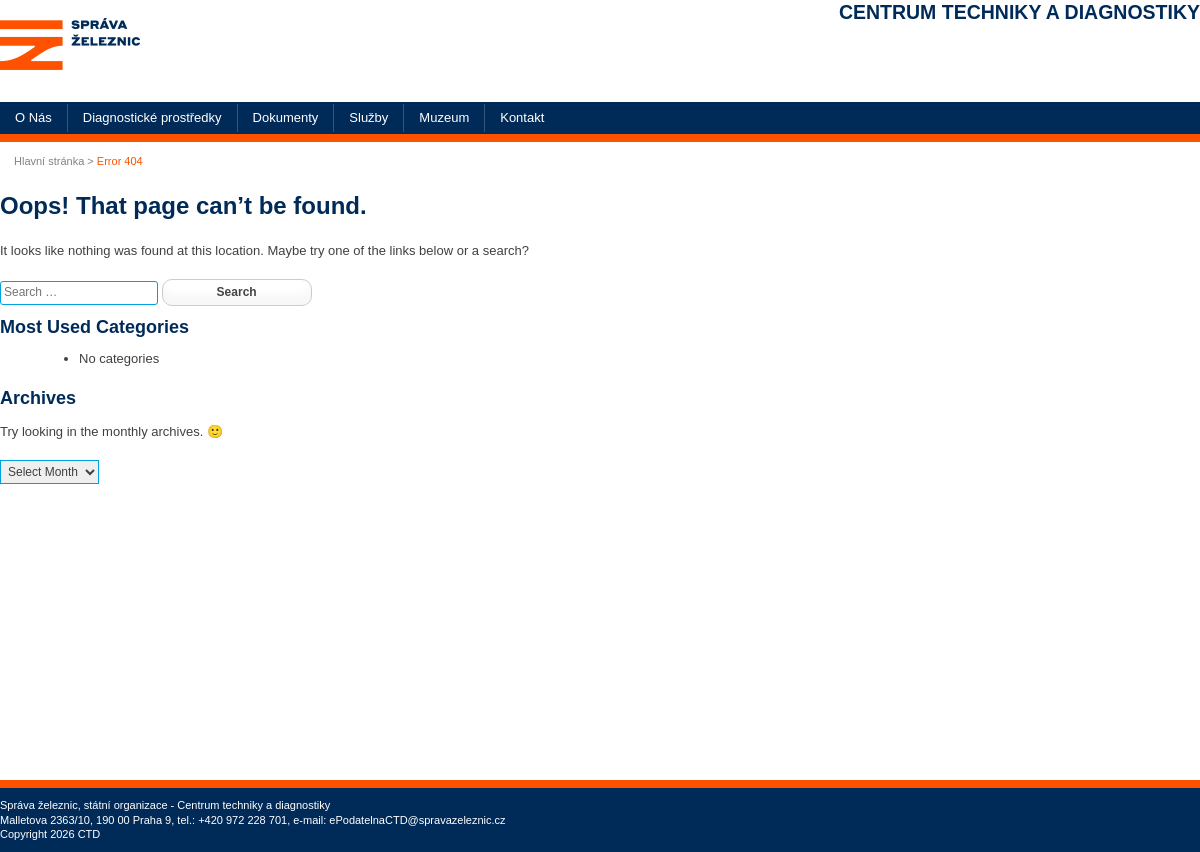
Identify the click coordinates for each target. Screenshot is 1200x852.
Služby (368, 117)
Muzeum (444, 117)
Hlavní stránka (49, 161)
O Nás (33, 117)
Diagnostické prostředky (152, 117)
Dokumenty (286, 117)
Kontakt (522, 117)
